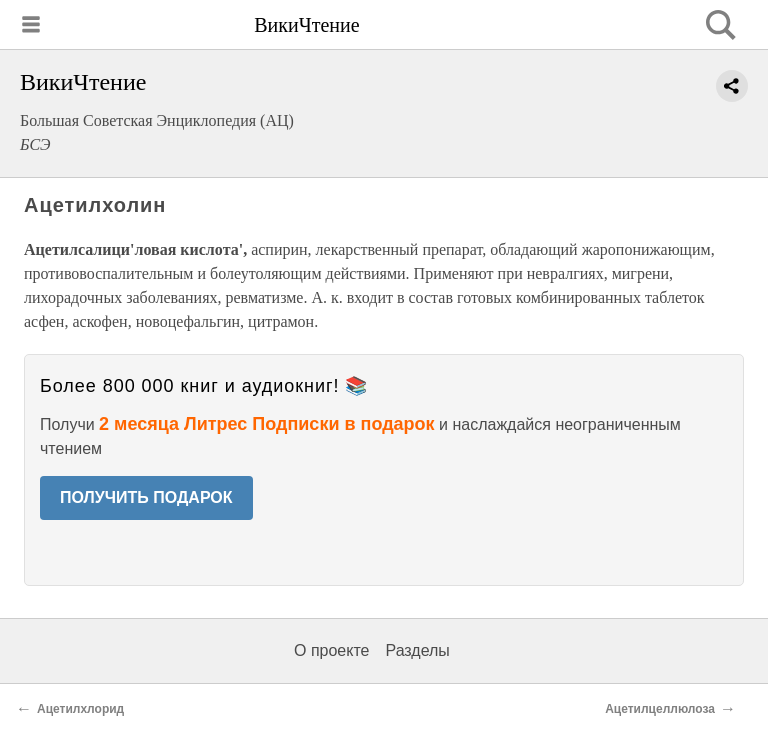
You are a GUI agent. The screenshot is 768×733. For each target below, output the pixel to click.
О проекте (331, 650)
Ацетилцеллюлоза (660, 709)
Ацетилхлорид (80, 709)
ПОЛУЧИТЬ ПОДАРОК (146, 497)
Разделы (417, 650)
